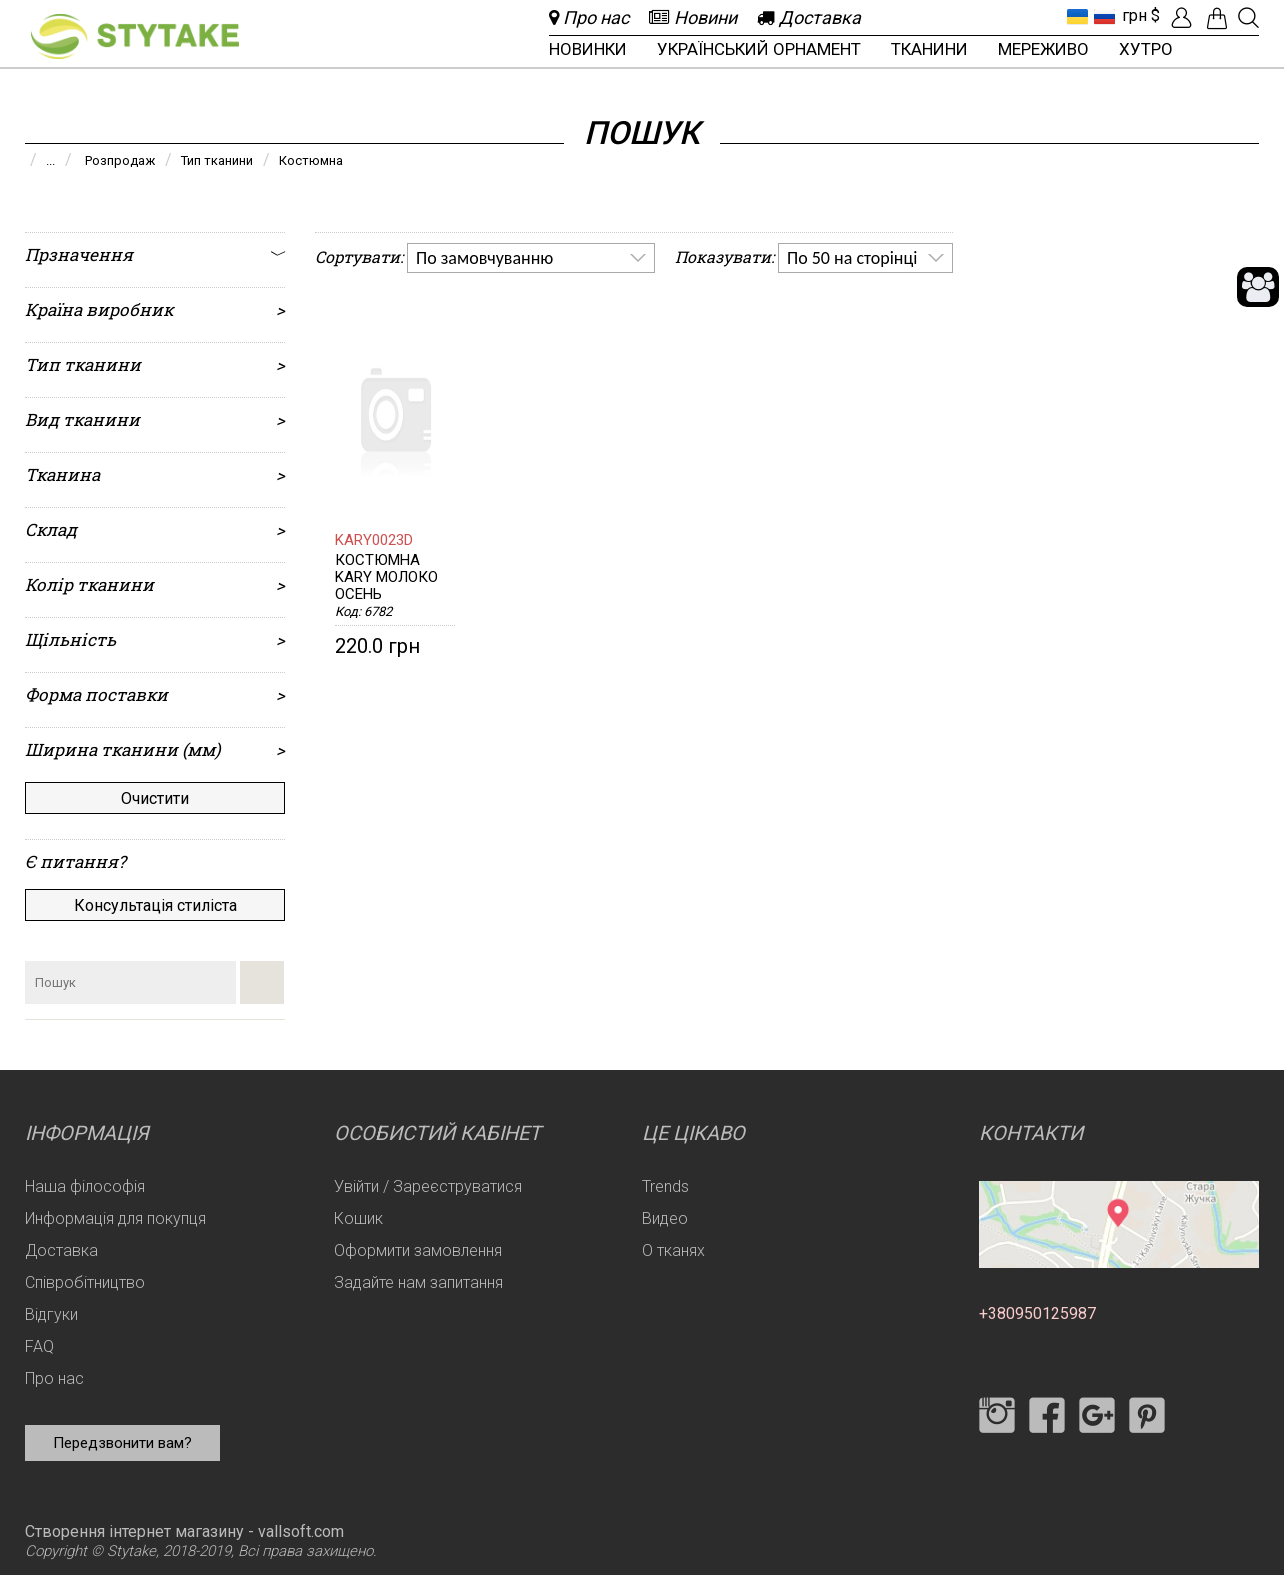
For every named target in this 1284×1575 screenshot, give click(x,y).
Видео (665, 1218)
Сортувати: (359, 256)
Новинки (588, 49)
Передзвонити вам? (122, 1443)
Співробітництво (85, 1282)
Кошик (358, 1218)
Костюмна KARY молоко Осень (386, 577)
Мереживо (1043, 49)
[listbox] (531, 258)
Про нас (54, 1378)
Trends (665, 1186)
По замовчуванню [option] (484, 258)
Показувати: (724, 256)
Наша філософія (85, 1186)
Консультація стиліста (155, 905)
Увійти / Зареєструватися (428, 1186)
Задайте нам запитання (418, 1282)
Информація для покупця (115, 1218)
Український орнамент (759, 49)
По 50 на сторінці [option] (852, 258)
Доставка (61, 1250)
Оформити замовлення (418, 1250)
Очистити (155, 798)
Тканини (929, 49)
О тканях (673, 1250)
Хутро (1146, 49)
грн (1134, 15)
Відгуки (51, 1314)
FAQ (39, 1346)
